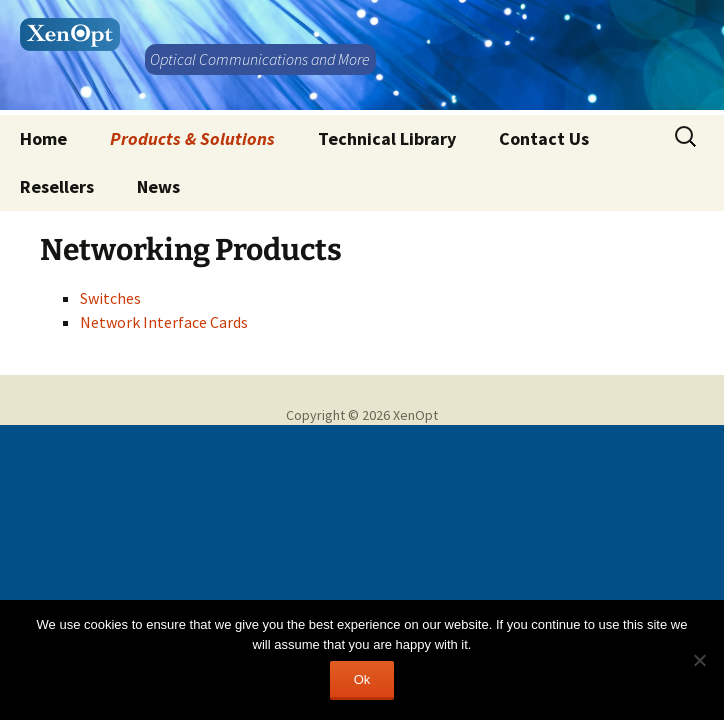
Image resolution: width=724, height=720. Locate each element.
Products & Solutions (192, 138)
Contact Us (544, 138)
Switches (110, 298)
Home (43, 138)
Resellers (57, 186)
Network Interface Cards (164, 322)
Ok (362, 679)
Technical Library (387, 138)
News (158, 186)
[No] (699, 660)
